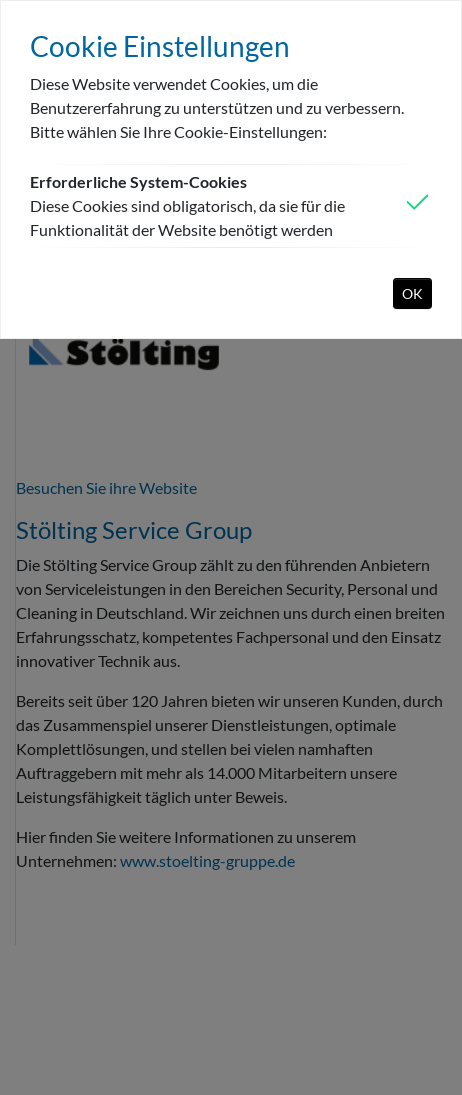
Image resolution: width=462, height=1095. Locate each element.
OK (412, 293)
